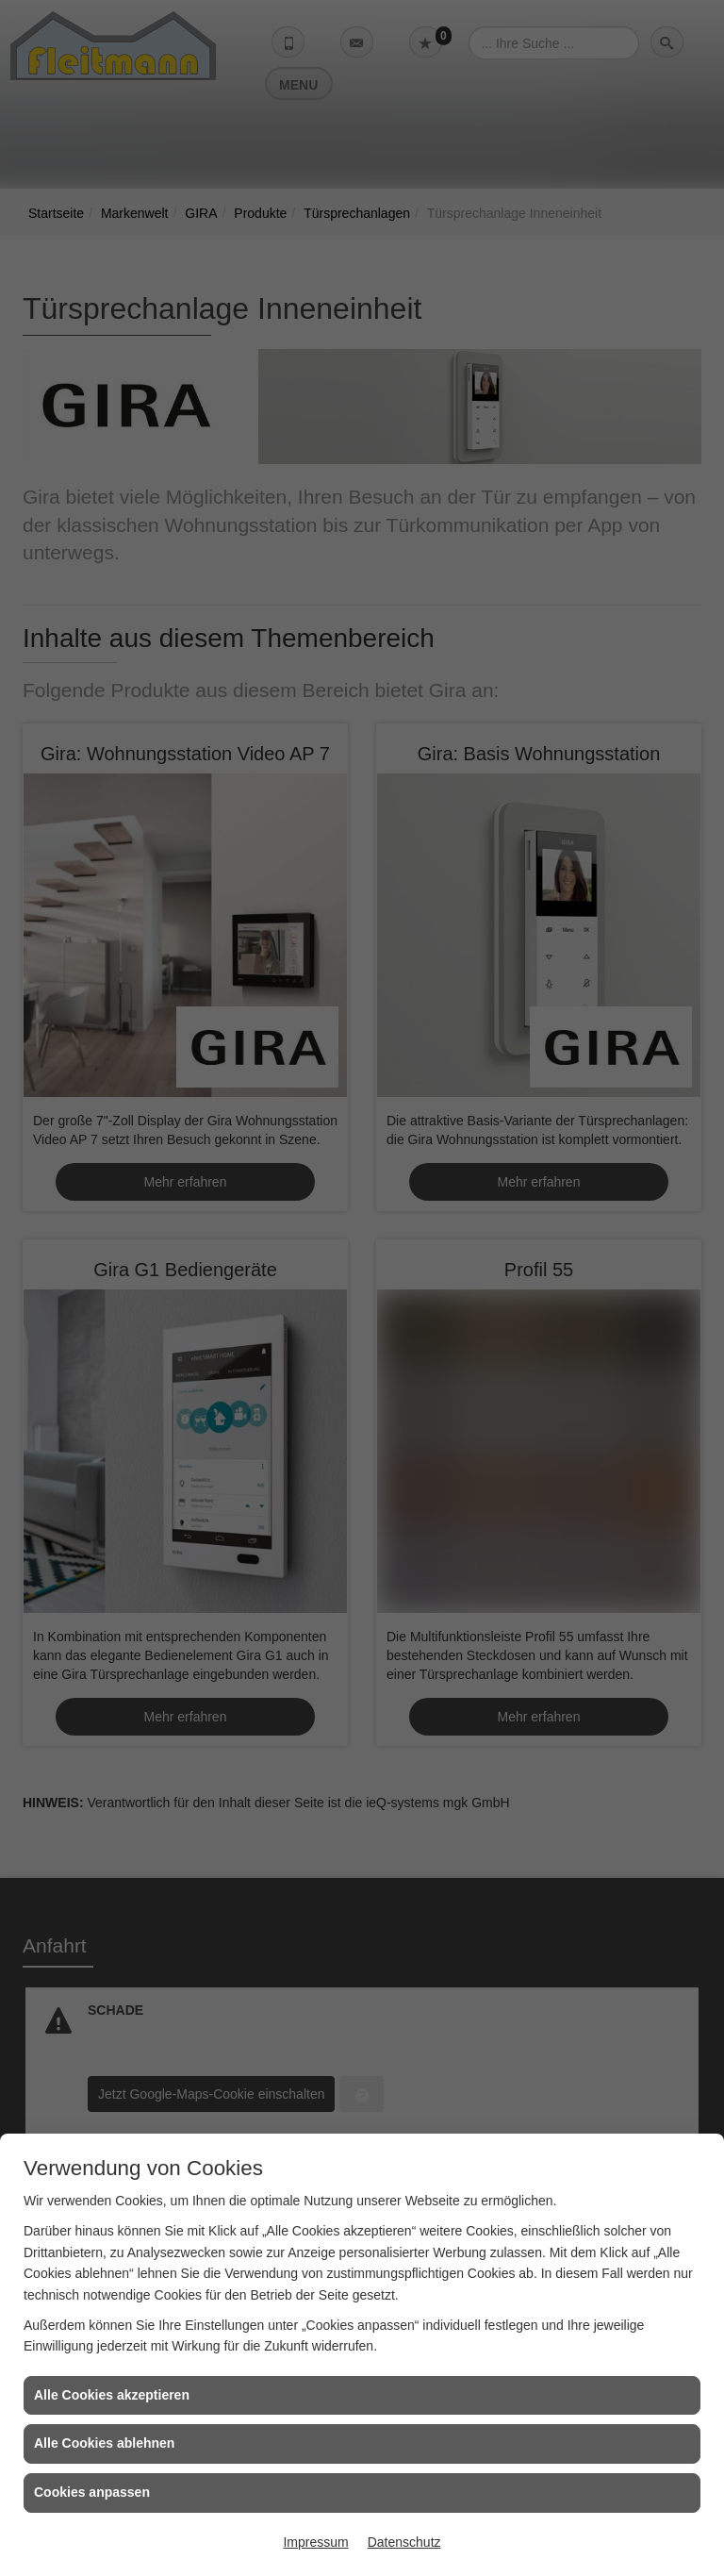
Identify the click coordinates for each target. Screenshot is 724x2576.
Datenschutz (404, 2542)
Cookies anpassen (92, 2492)
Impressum (315, 2542)
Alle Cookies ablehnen (104, 2443)
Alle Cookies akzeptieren (111, 2394)
